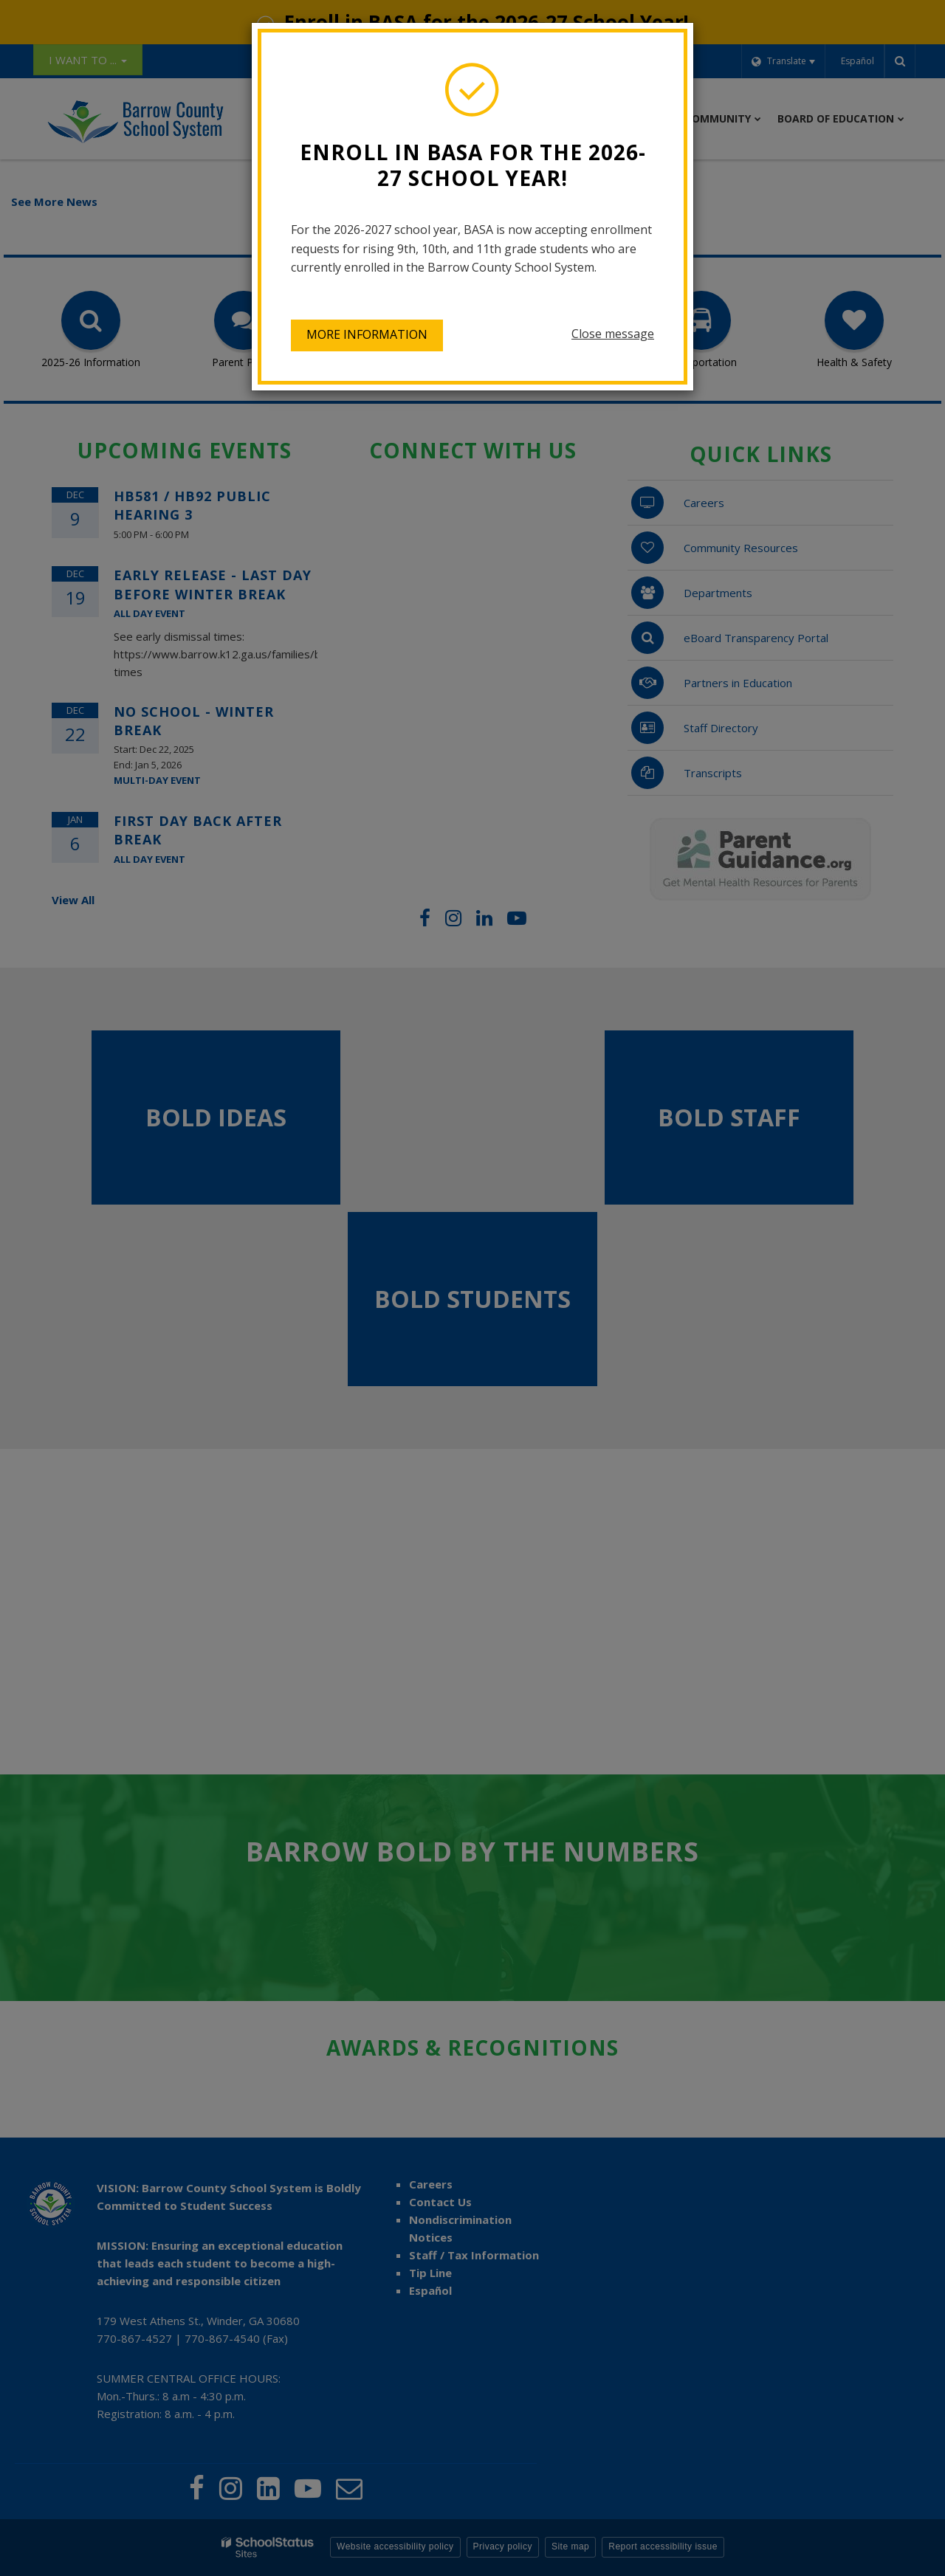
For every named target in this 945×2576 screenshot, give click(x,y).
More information (366, 334)
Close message (612, 334)
